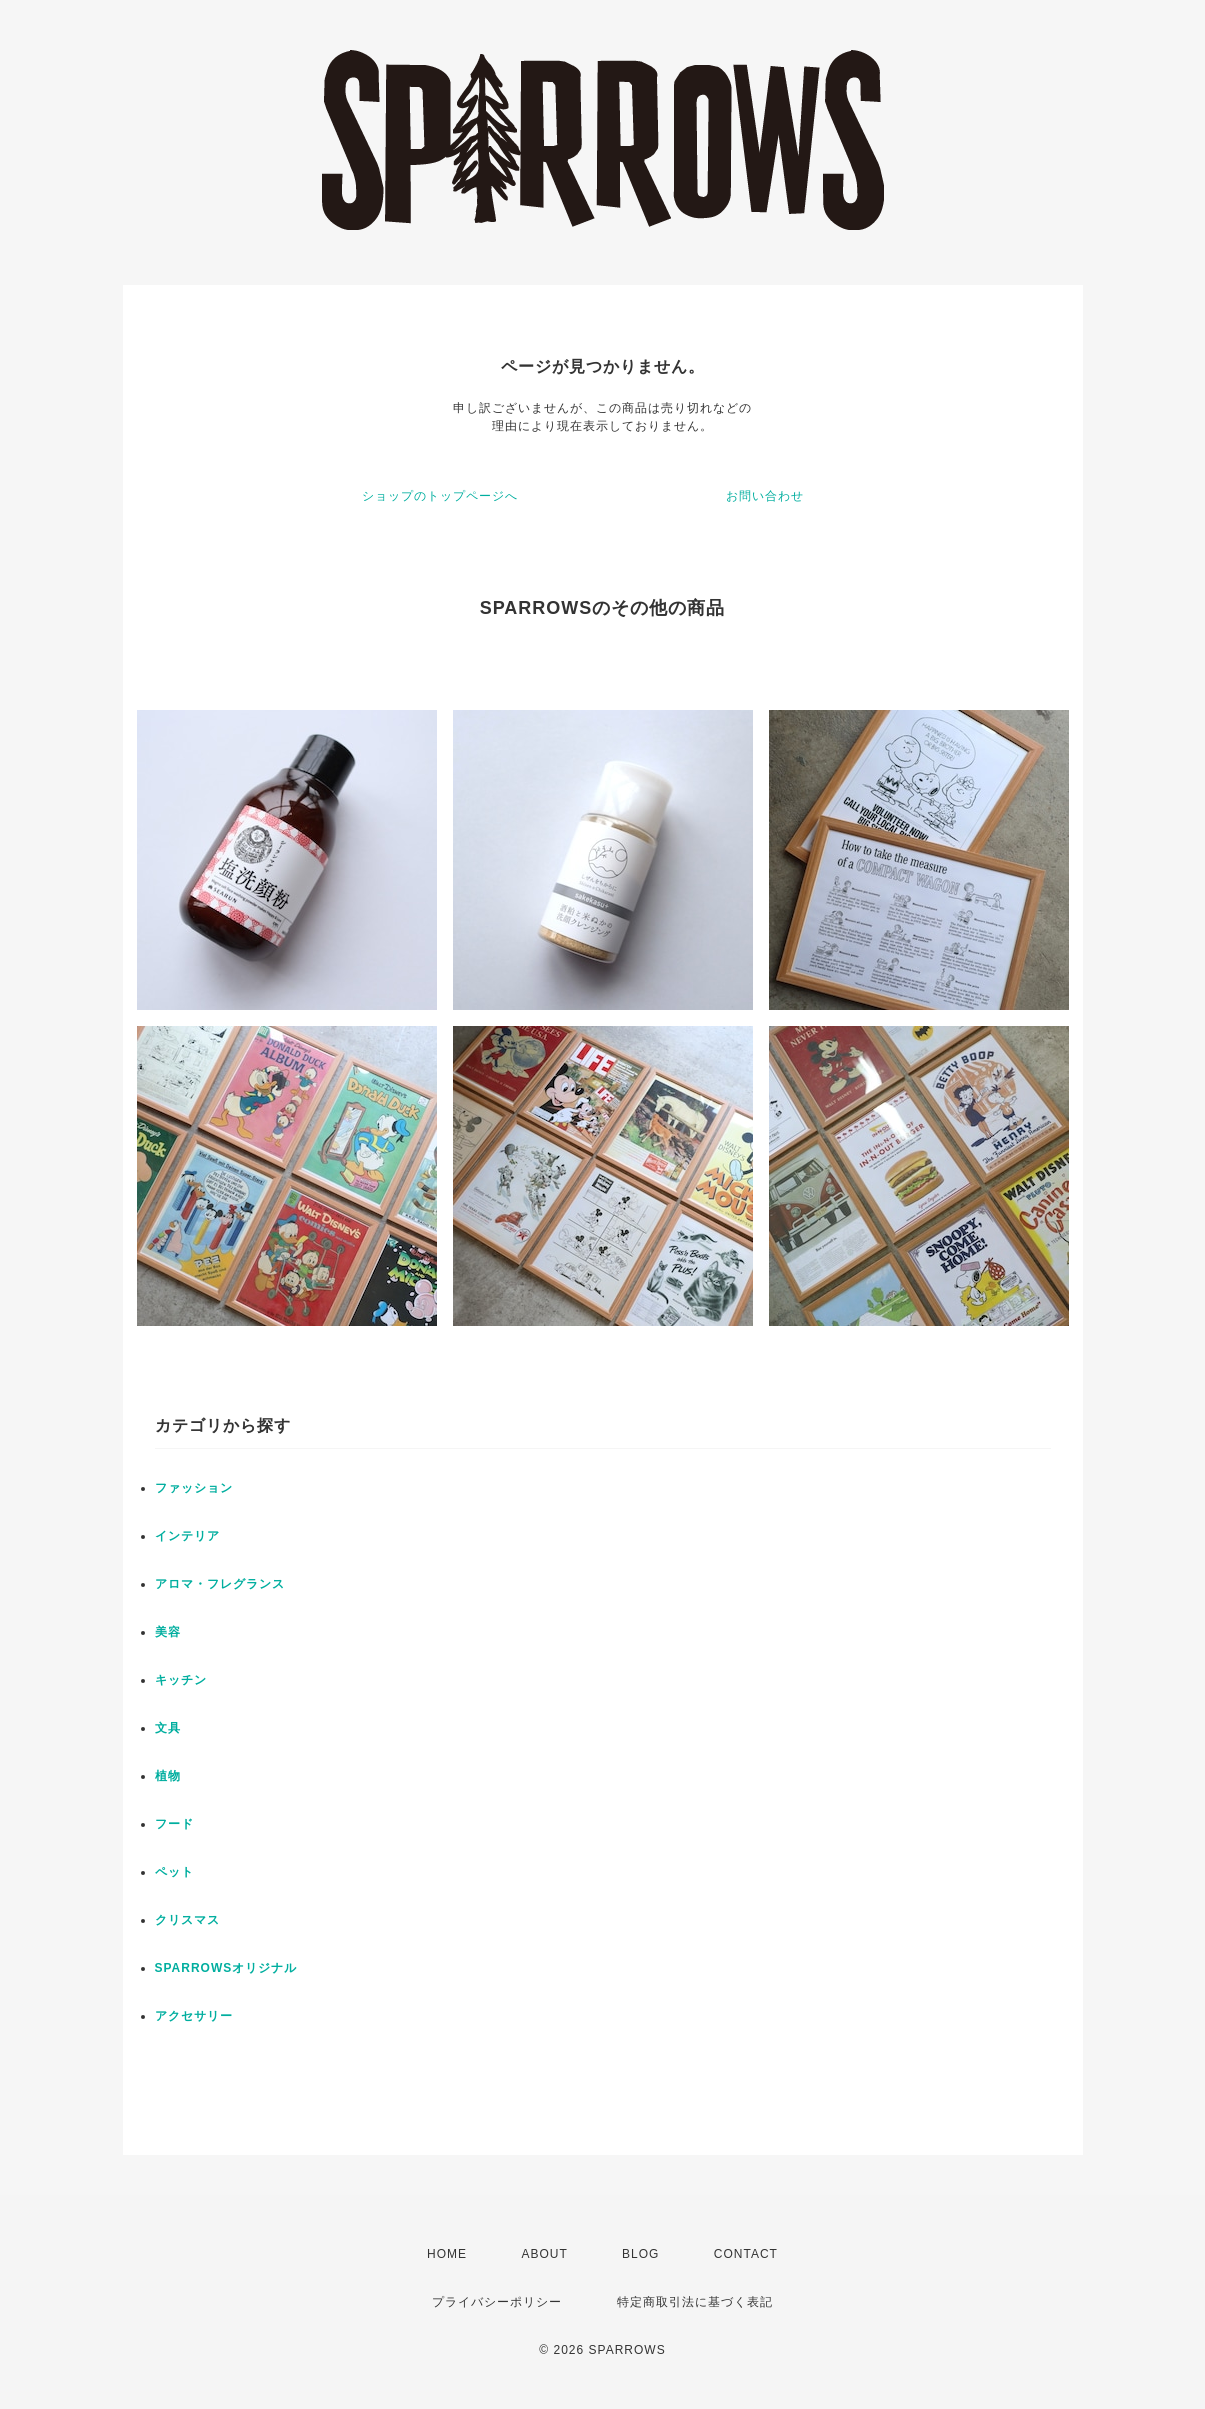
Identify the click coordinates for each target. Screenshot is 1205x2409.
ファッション (194, 1488)
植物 (168, 1776)
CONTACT (746, 2254)
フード (174, 1824)
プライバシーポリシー (497, 2302)
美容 (168, 1632)
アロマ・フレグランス (220, 1584)
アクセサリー (194, 2016)
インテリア (187, 1536)
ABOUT (544, 2254)
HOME (447, 2254)
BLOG (640, 2254)
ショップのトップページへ (440, 496)
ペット (174, 1872)
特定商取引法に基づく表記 (695, 2302)
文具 (168, 1728)
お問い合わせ (765, 496)
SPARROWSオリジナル (226, 1968)
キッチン (181, 1680)
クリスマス (187, 1920)
